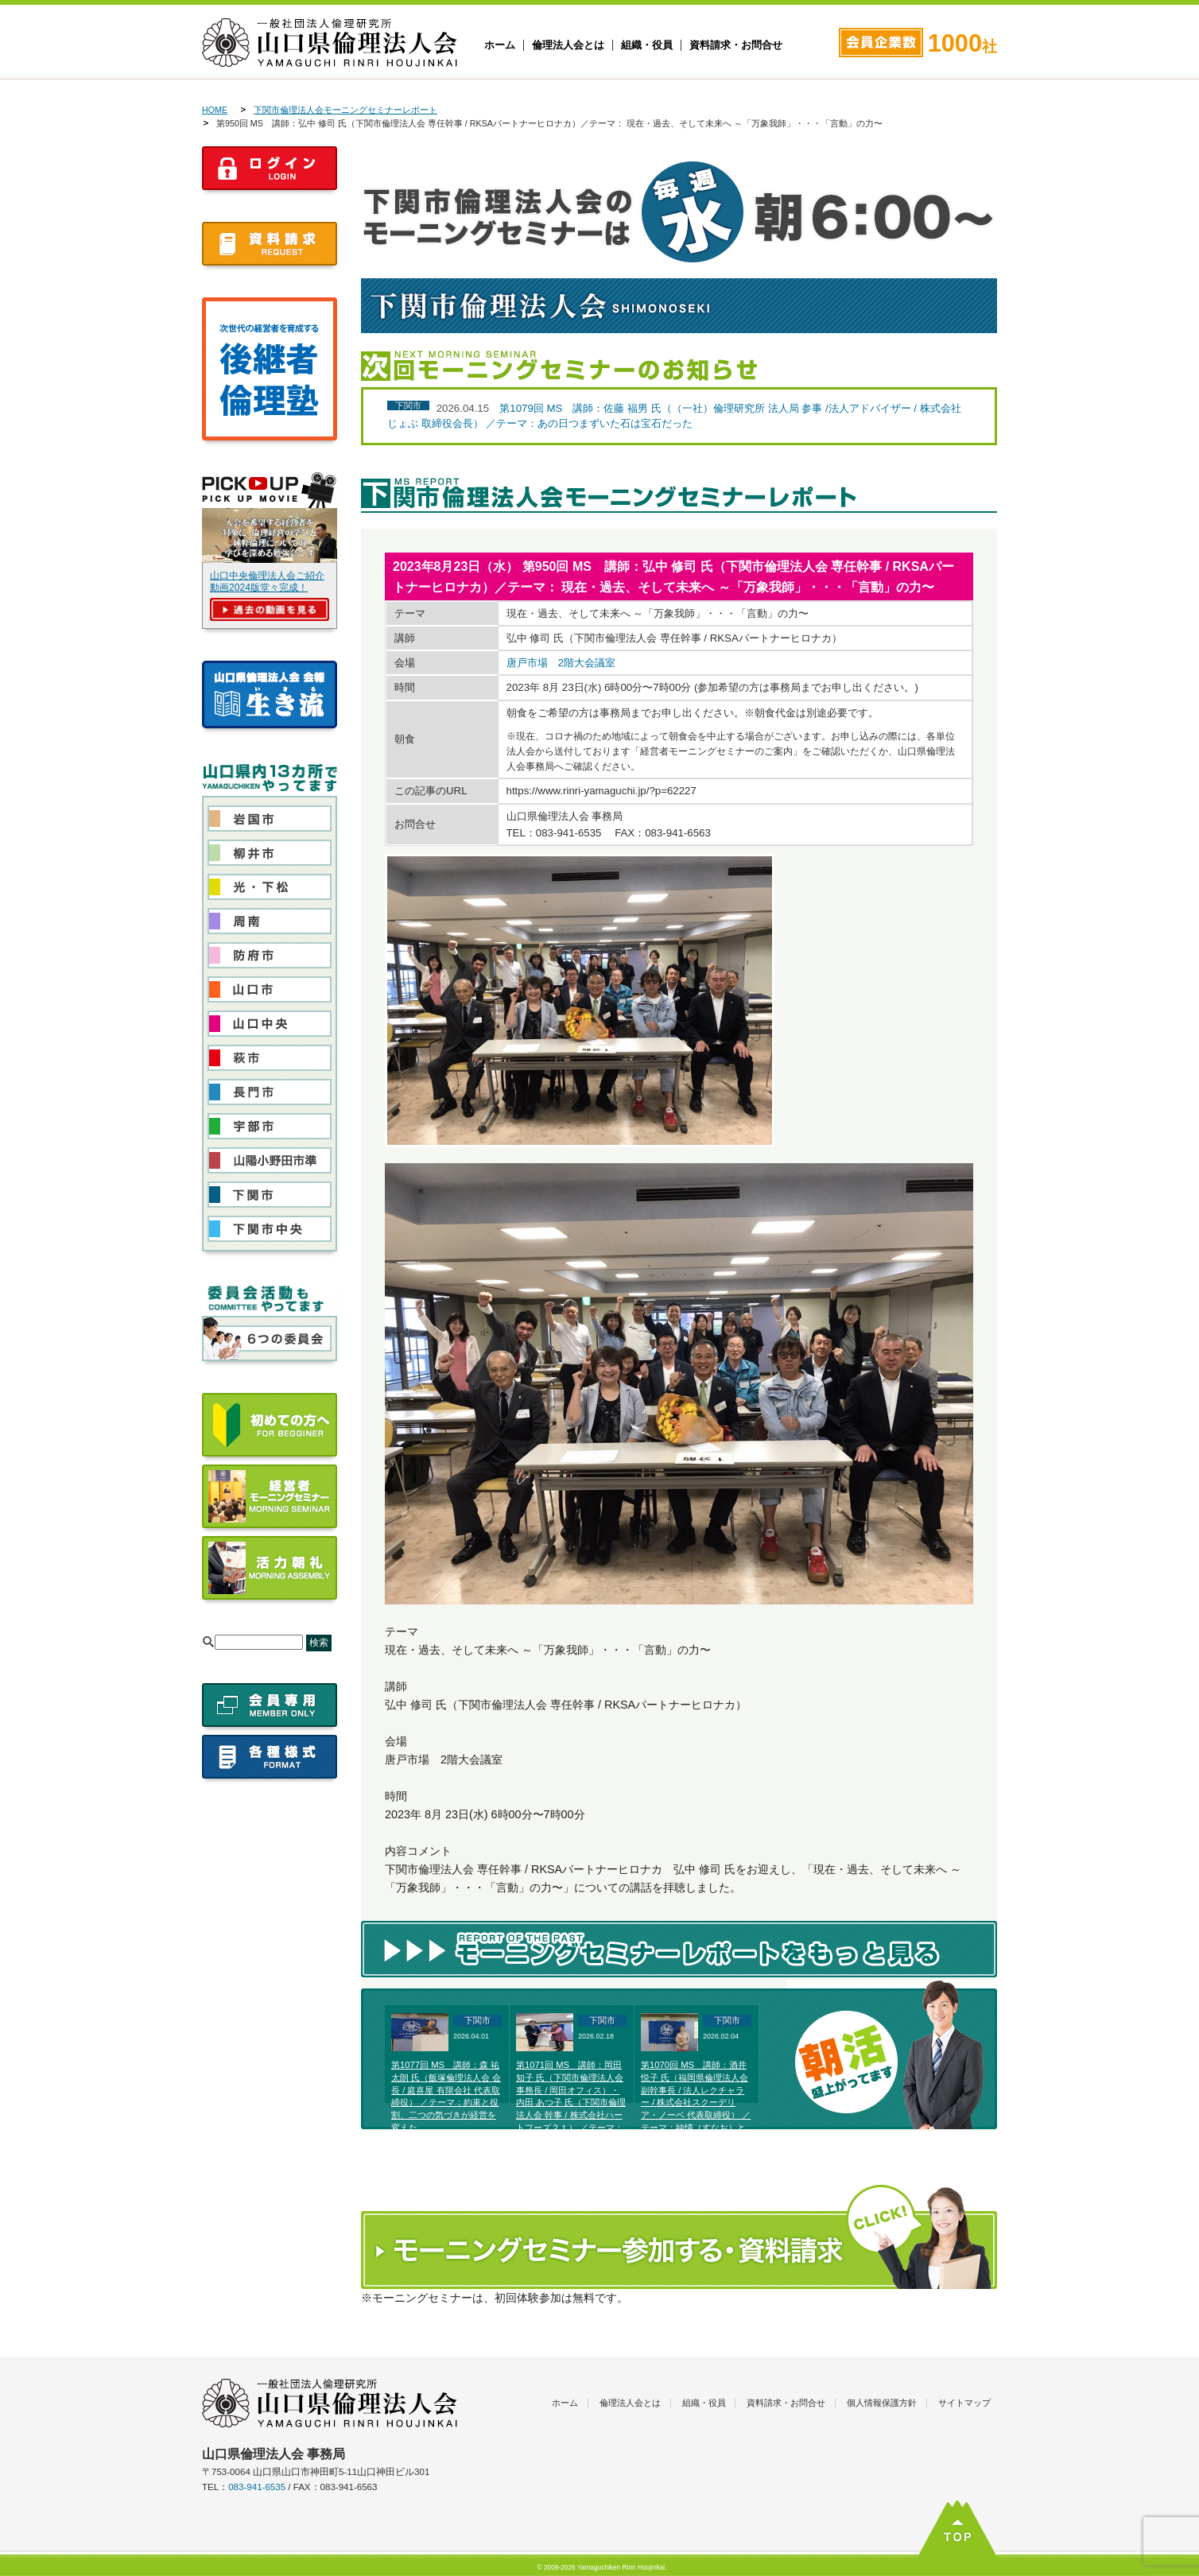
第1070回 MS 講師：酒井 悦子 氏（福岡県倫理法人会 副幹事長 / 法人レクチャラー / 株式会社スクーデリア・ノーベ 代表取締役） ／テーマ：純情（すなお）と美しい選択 (696, 2102)
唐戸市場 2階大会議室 (560, 663)
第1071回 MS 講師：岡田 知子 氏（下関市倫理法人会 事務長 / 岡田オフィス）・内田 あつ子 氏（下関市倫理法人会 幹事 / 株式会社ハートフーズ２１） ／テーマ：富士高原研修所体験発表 (571, 2102)
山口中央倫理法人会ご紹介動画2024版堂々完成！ (267, 581)
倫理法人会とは (568, 45)
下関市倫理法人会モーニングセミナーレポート (345, 109)
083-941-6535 (256, 2487)
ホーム (499, 45)
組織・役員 (647, 45)
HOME (214, 109)
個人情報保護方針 (882, 2402)
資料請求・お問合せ (735, 45)
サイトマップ (964, 2402)
